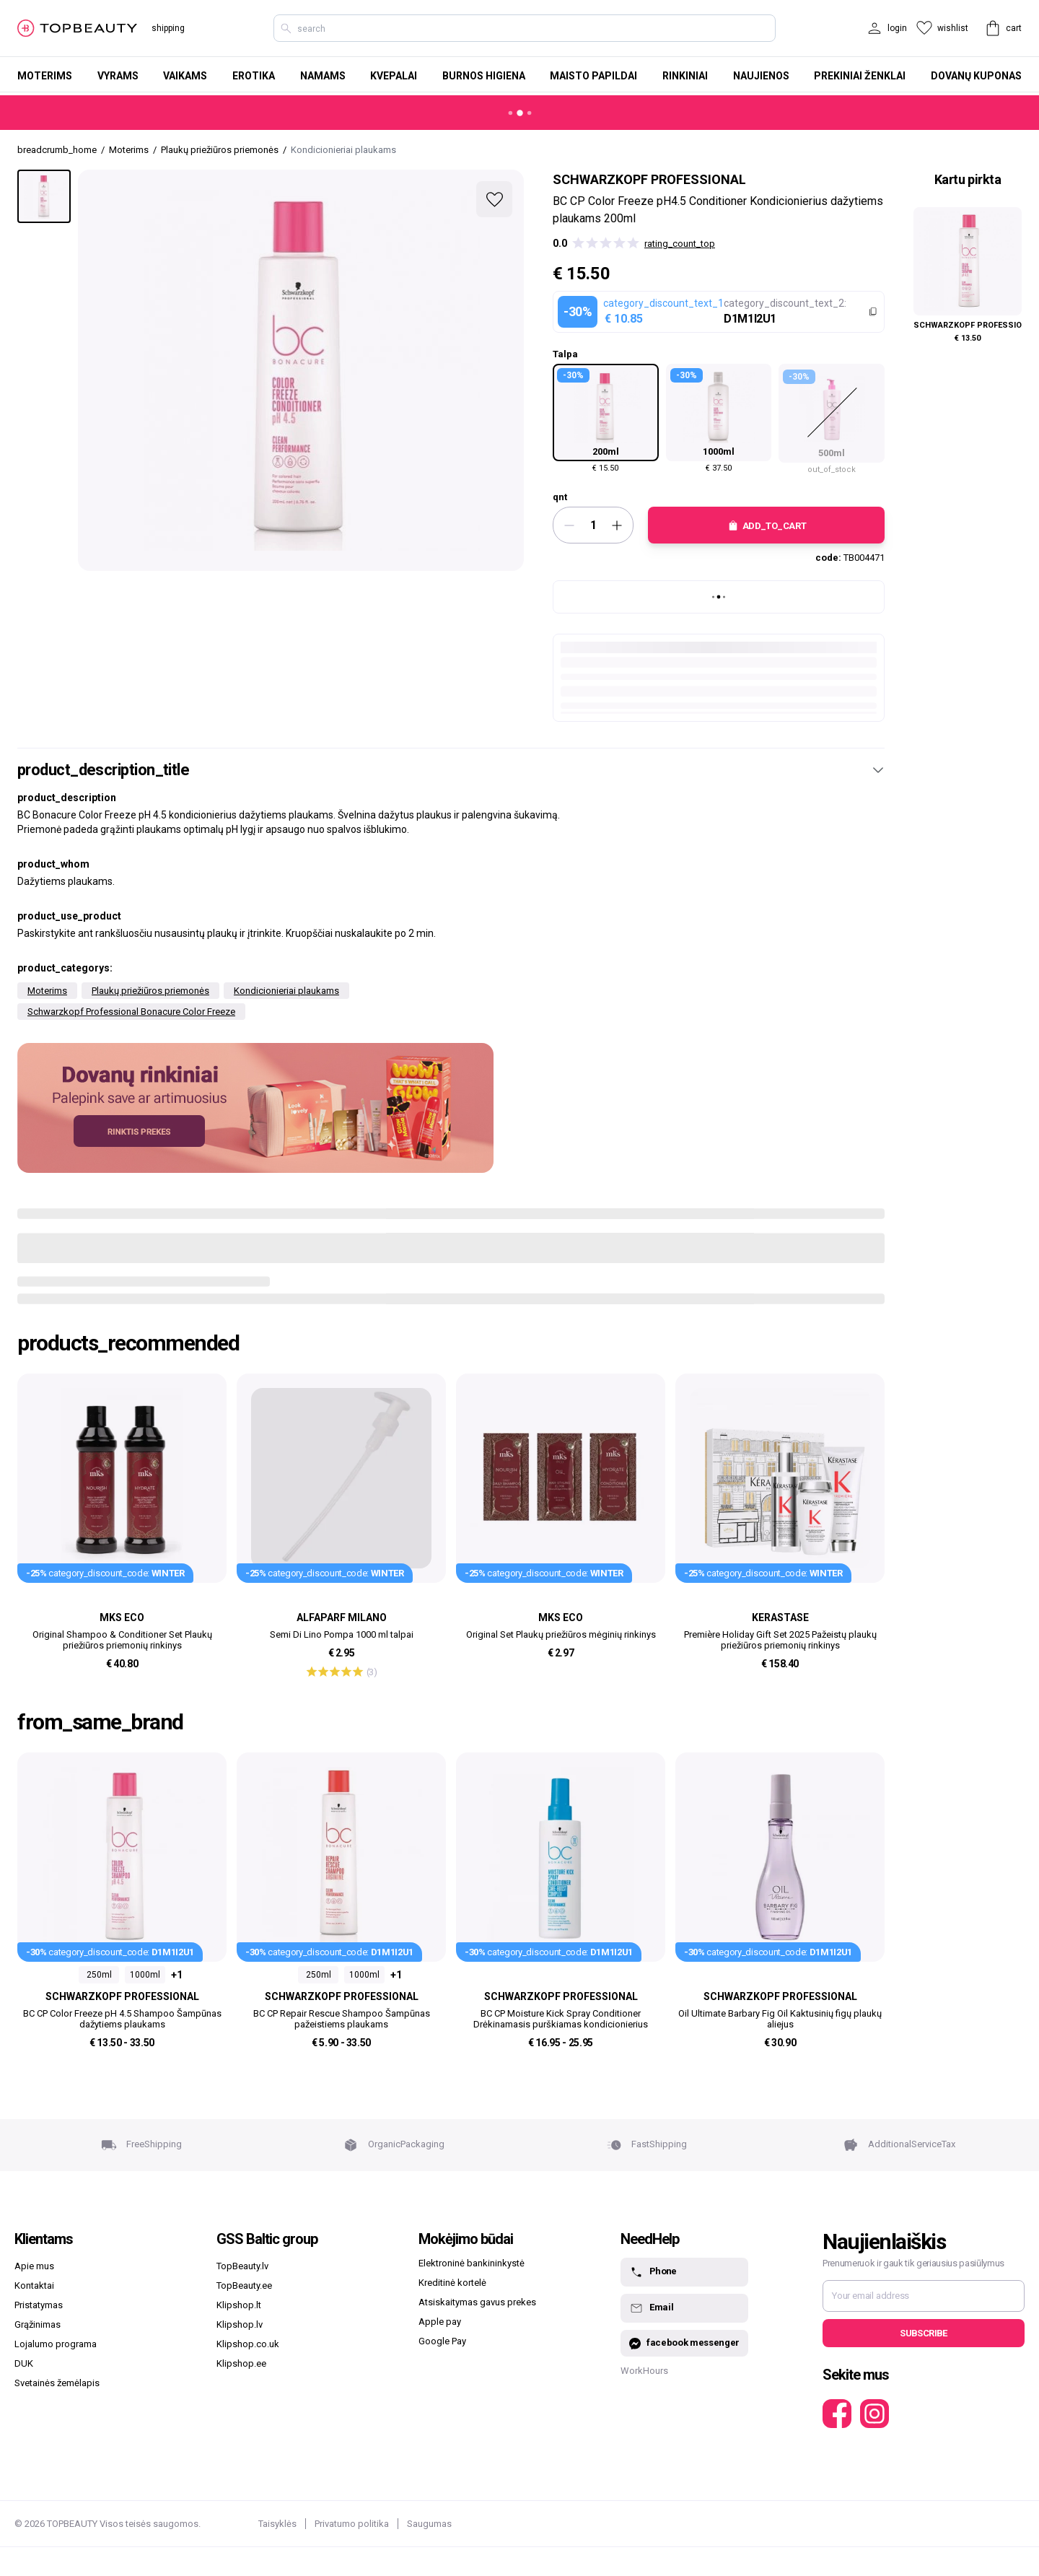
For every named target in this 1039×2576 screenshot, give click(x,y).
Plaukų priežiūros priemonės (150, 990)
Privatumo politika (352, 2523)
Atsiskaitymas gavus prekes (477, 2302)
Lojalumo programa (55, 2344)
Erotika (253, 76)
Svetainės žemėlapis (57, 2383)
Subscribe (923, 2333)
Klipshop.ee (241, 2363)
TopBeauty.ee (244, 2285)
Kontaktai (34, 2285)
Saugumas (429, 2523)
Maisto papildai (593, 76)
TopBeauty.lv (242, 2266)
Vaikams (185, 76)
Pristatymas (38, 2305)
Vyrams (118, 76)
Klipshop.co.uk (247, 2344)
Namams (323, 76)
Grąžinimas (37, 2324)
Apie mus (34, 2266)
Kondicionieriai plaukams (286, 990)
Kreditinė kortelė (452, 2282)
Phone (653, 2272)
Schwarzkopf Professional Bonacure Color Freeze (131, 1011)
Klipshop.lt (238, 2305)
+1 (177, 1975)
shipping (168, 28)
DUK (23, 2363)
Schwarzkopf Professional (649, 179)
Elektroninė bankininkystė (471, 2263)
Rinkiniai (685, 76)
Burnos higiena (483, 76)
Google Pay (442, 2341)
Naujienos (761, 76)
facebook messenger (684, 2343)
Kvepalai (393, 76)
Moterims (44, 76)
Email (651, 2308)
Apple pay (439, 2321)
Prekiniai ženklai (860, 76)
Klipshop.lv (239, 2324)
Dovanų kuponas (976, 76)
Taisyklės (277, 2523)
